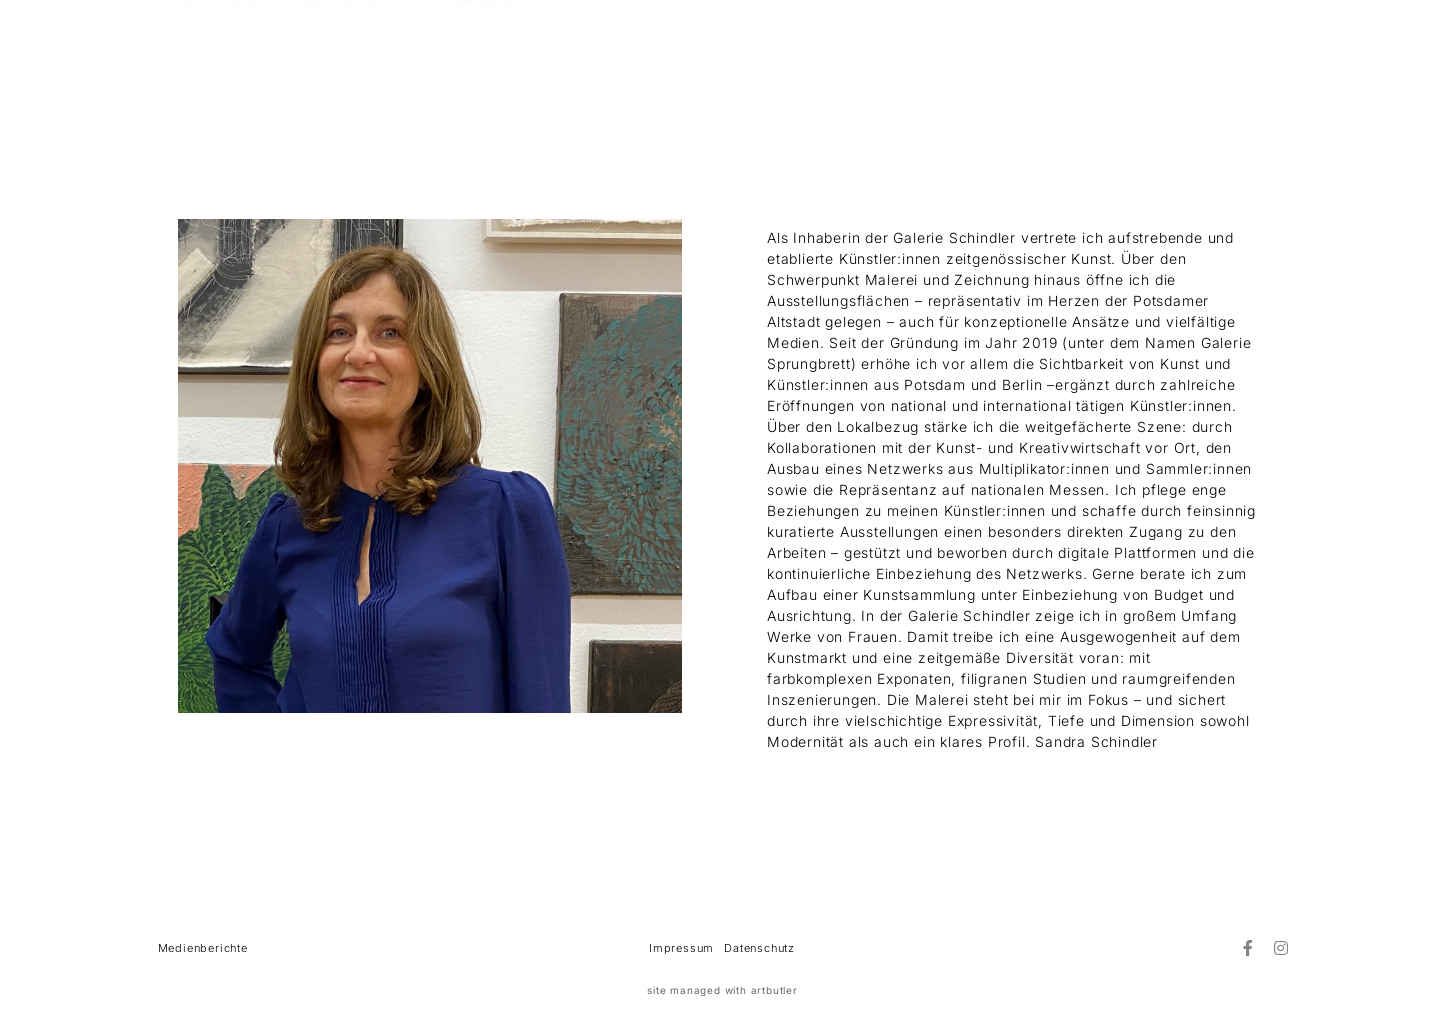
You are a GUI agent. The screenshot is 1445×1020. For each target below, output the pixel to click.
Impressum (681, 948)
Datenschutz (759, 948)
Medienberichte (203, 948)
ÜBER (1163, 70)
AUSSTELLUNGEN (776, 70)
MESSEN (1021, 70)
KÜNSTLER (916, 70)
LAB (1097, 70)
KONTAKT (1252, 70)
